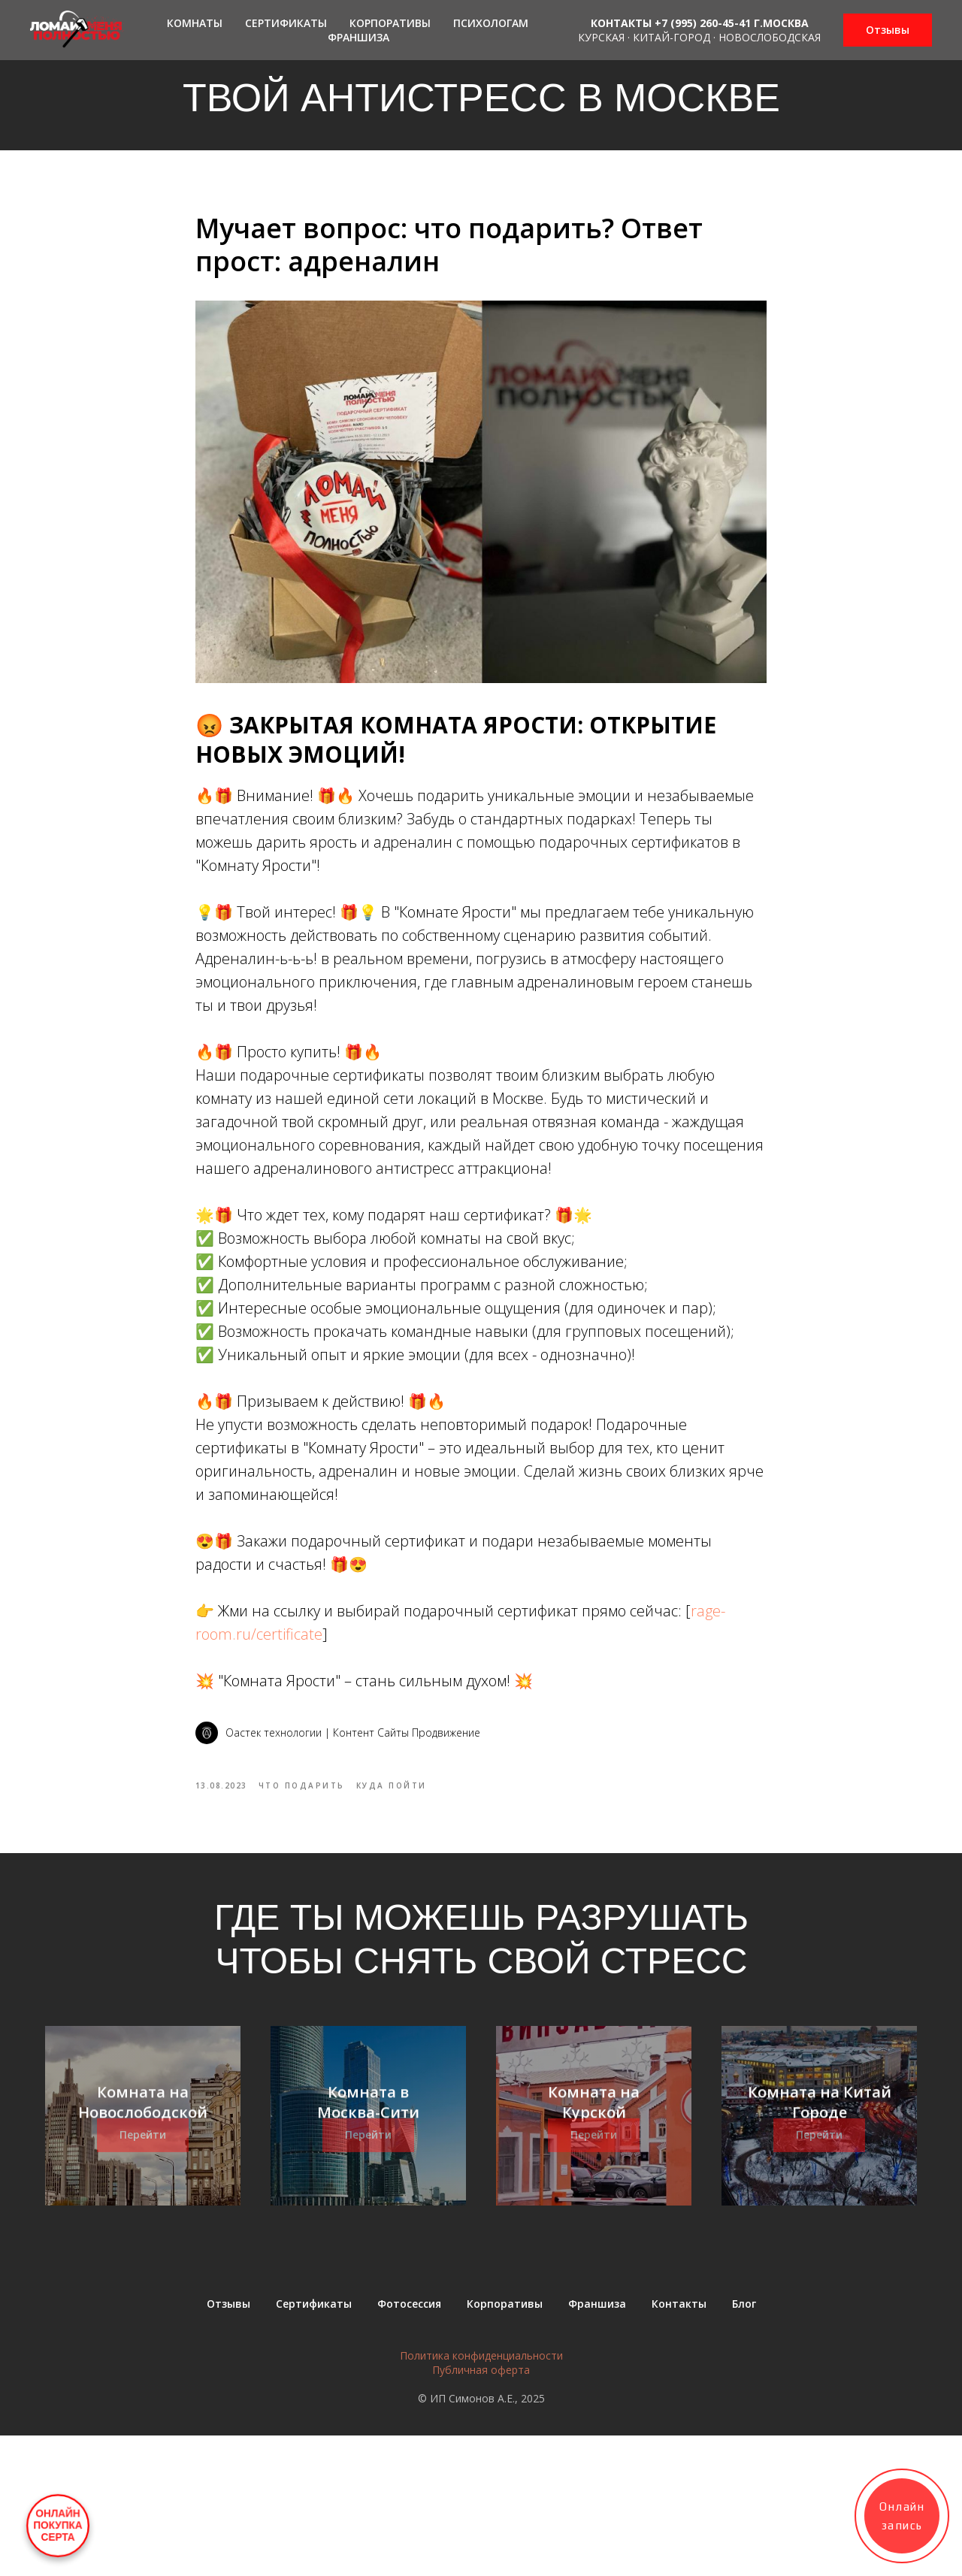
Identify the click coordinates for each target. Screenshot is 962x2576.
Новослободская (769, 37)
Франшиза (358, 37)
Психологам (490, 23)
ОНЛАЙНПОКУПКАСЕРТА (58, 2526)
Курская (601, 37)
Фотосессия (409, 2444)
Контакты (679, 2444)
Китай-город (671, 37)
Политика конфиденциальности (481, 2496)
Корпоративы (390, 23)
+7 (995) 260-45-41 (703, 23)
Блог (744, 2444)
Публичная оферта (481, 2510)
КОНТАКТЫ (621, 23)
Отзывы (228, 2444)
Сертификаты (286, 23)
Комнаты (194, 23)
